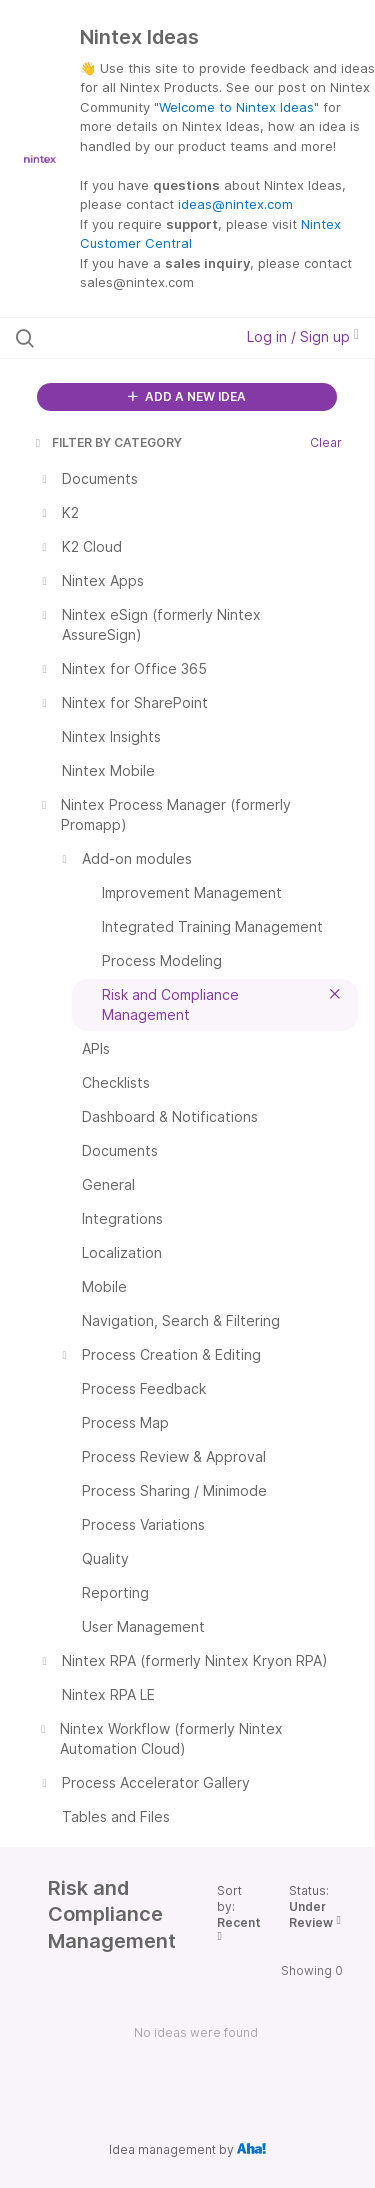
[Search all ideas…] (119, 338)
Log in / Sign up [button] (303, 336)
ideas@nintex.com (235, 204)
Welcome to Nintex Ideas (236, 107)
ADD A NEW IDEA (187, 396)
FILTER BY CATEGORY (107, 442)
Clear (326, 442)
